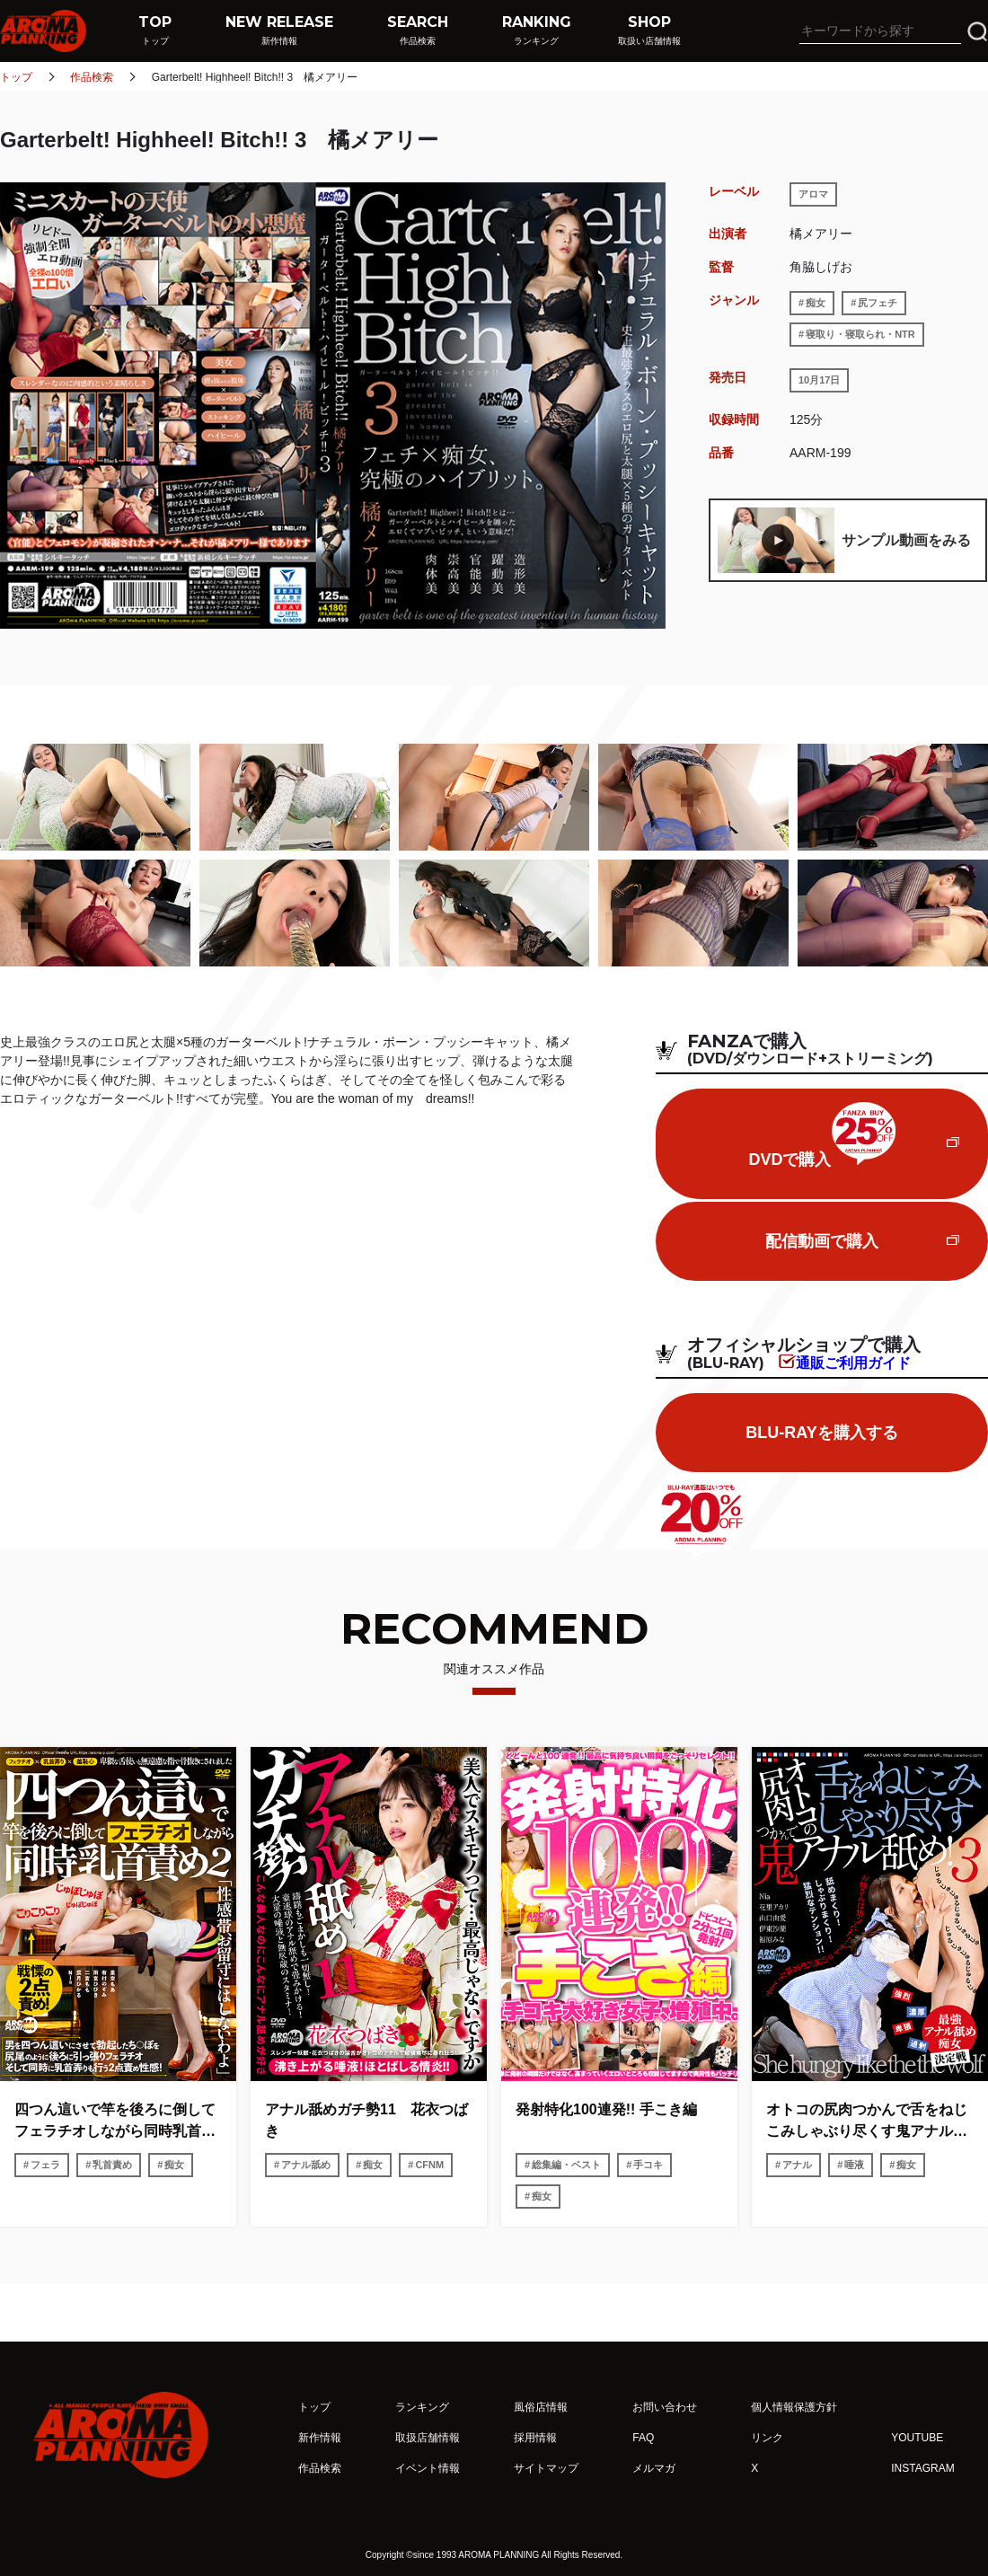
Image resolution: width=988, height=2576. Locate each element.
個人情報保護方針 (794, 2407)
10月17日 (819, 380)
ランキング (422, 2407)
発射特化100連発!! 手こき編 (606, 2109)
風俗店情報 (541, 2407)
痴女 (815, 302)
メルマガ (653, 2468)
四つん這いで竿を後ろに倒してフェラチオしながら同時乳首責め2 (115, 2122)
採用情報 (535, 2437)
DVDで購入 (821, 1135)
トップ (16, 77)
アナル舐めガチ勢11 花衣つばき (366, 2120)
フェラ (45, 2164)
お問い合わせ (664, 2407)
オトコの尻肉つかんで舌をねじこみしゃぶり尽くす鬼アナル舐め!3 (866, 2122)
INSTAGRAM (922, 2468)
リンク (767, 2437)
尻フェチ (877, 302)
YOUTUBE (917, 2437)
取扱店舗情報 (427, 2437)
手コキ (648, 2164)
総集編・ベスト (566, 2164)
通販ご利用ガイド (853, 1363)
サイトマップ (546, 2468)
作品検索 (91, 77)
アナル (797, 2164)
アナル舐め (306, 2164)
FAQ (643, 2437)
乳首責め (112, 2164)
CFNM (429, 2164)
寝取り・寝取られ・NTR (860, 334)
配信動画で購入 (821, 1241)
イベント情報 (427, 2468)
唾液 (854, 2164)
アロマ (813, 194)
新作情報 (319, 2437)
